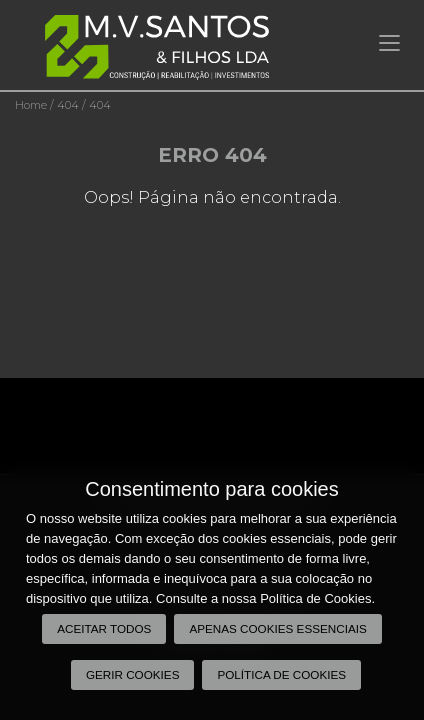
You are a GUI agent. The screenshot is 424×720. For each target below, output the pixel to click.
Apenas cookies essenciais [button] (277, 628)
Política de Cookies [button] (281, 674)
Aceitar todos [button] (104, 628)
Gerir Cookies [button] (133, 674)
